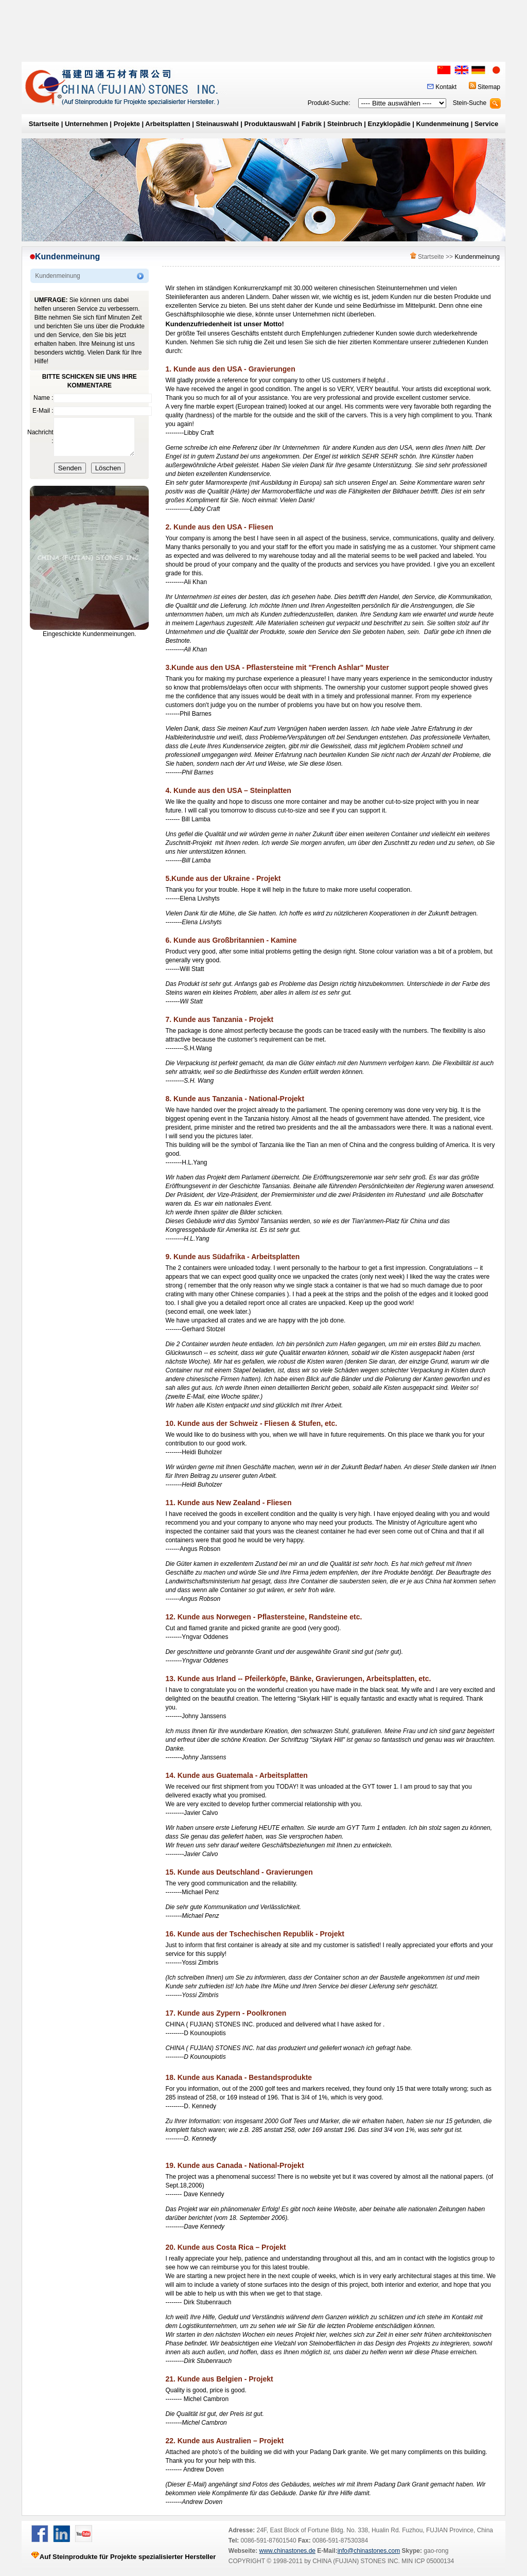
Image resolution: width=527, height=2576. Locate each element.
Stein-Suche (469, 103)
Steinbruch (344, 124)
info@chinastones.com (369, 2550)
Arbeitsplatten (167, 124)
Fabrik (312, 124)
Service (486, 124)
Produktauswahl (270, 124)
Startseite (44, 124)
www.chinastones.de (287, 2550)
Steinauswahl (217, 124)
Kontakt (445, 87)
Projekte (127, 124)
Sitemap (489, 87)
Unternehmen (86, 124)
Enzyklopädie (389, 124)
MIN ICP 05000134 (427, 2561)
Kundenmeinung (442, 124)
